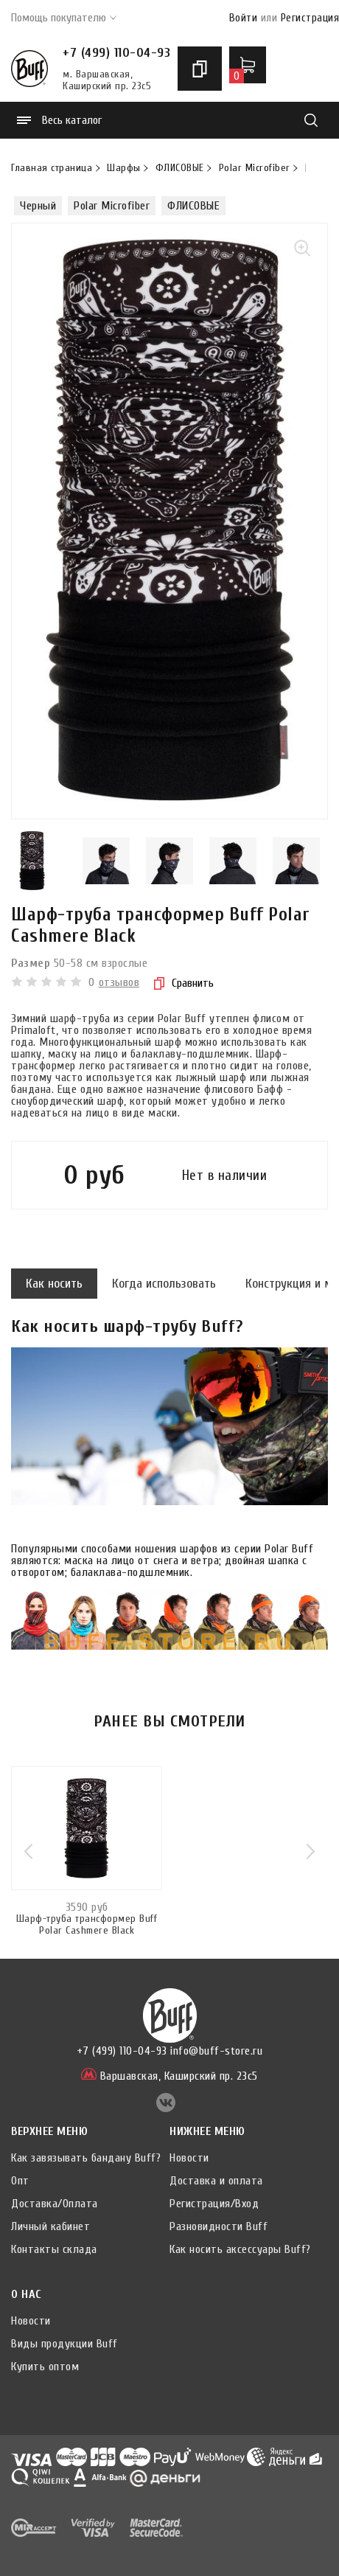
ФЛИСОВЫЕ (179, 168)
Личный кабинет (50, 2226)
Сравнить (184, 983)
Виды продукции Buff (64, 2343)
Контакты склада (54, 2249)
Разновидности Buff (219, 2226)
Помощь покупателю (63, 17)
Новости (189, 2157)
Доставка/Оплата (54, 2203)
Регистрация (310, 18)
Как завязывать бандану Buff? (86, 2157)
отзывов (119, 982)
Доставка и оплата (216, 2180)
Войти (243, 18)
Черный (38, 205)
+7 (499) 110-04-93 (116, 52)
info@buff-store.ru (216, 2051)
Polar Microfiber (254, 168)
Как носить (54, 1283)
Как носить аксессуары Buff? (240, 2249)
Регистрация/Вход (214, 2203)
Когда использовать (164, 1283)
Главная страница (51, 168)
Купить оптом (45, 2366)
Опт (20, 2180)
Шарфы (124, 168)
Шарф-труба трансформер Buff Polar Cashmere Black (87, 1925)
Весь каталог (59, 120)
